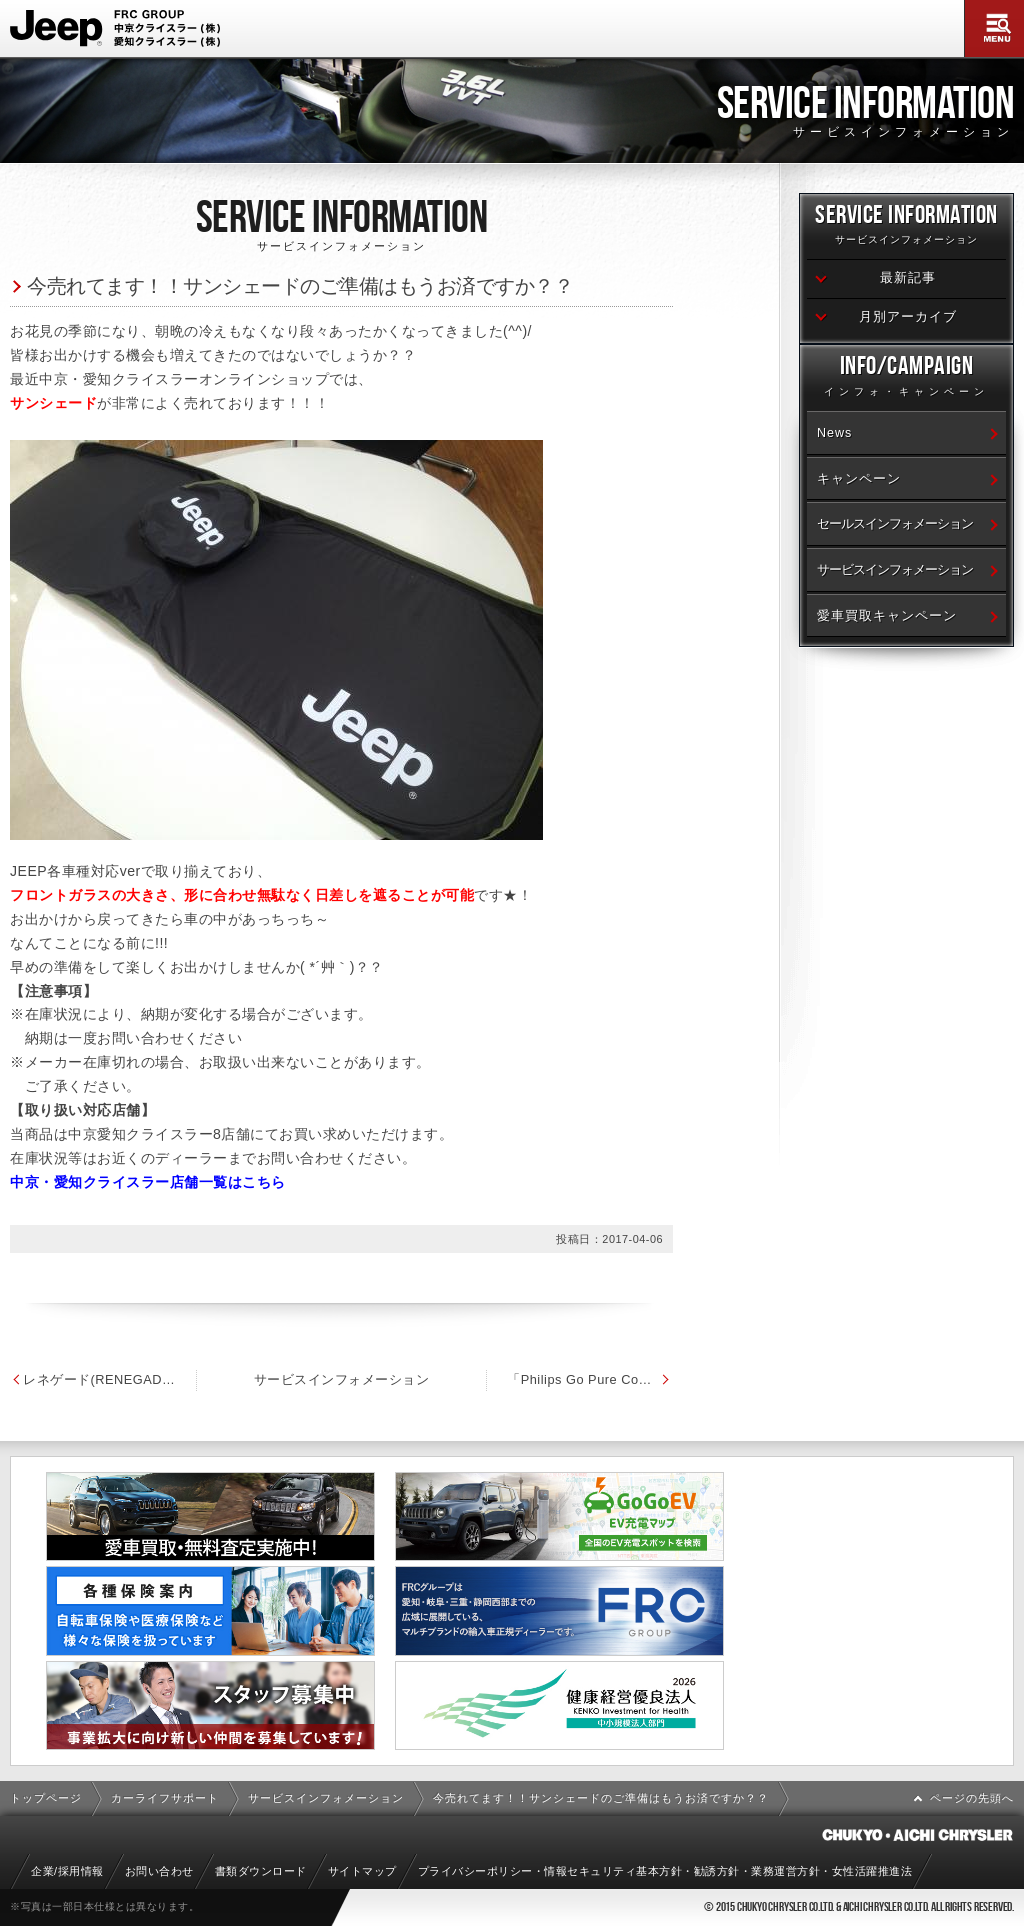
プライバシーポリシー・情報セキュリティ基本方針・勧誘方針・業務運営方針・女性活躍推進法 (665, 1871)
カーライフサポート (165, 1798)
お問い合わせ (159, 1871)
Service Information (906, 227)
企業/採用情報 (67, 1871)
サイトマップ (362, 1871)
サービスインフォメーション (384, 1379)
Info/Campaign (906, 378)
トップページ (46, 1798)
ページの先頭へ (972, 1798)
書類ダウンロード (261, 1871)
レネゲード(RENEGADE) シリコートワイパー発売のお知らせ (110, 1379)
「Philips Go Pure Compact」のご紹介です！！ (664, 1379)
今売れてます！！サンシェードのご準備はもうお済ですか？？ (300, 285)
